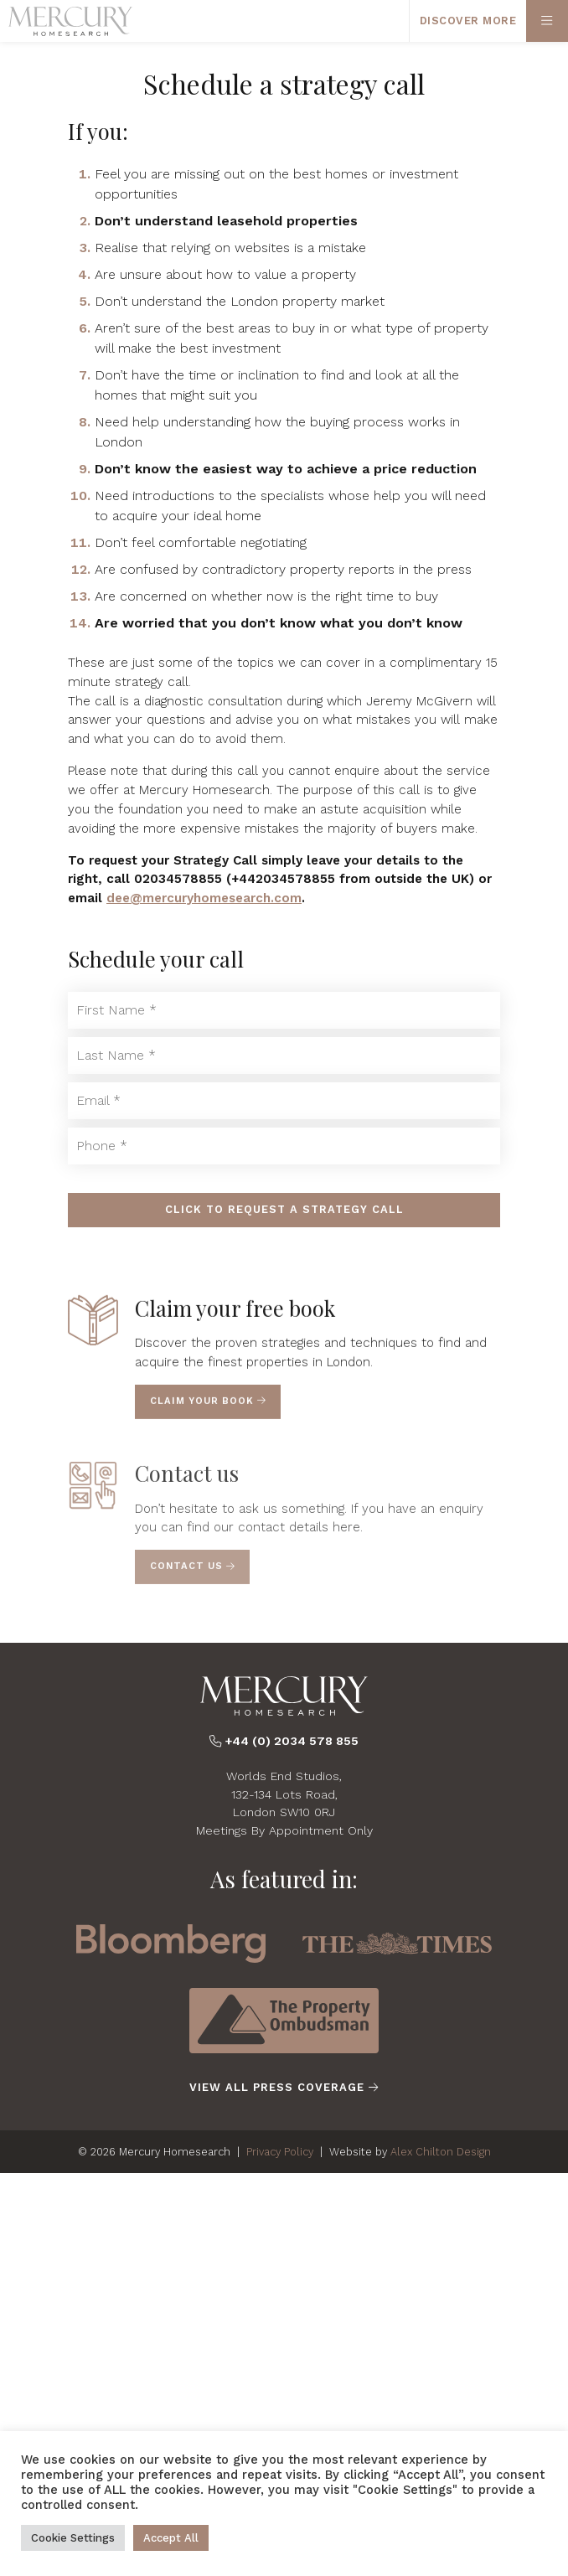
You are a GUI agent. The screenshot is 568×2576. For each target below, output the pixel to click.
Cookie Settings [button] (73, 2538)
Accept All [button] (171, 2538)
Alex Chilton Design (440, 2151)
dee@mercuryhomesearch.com (204, 898)
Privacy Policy (279, 2151)
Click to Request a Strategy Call (284, 1209)
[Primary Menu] (547, 21)
